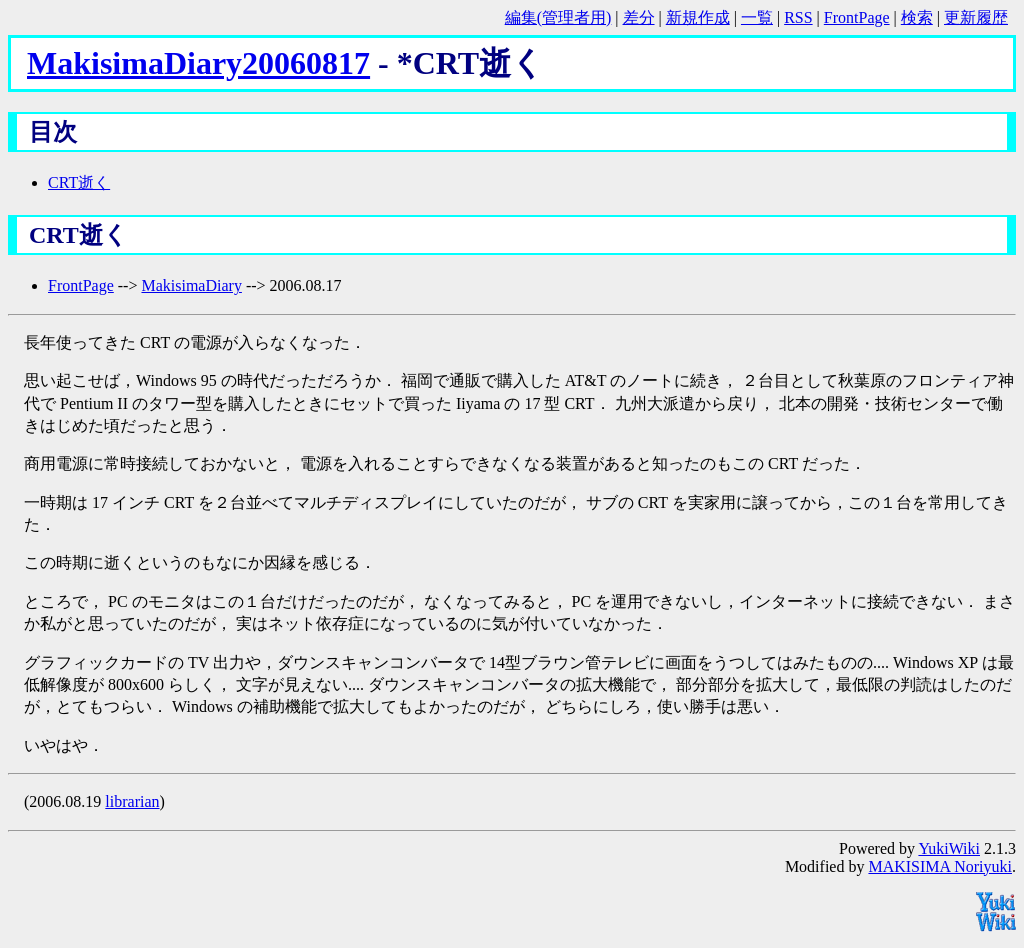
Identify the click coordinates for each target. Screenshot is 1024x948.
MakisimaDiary (191, 285)
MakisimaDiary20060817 (198, 63)
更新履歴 (976, 17)
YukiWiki (949, 848)
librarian (132, 801)
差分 (639, 17)
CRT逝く (79, 182)
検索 (917, 17)
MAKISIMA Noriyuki (940, 866)
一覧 (757, 17)
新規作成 (698, 17)
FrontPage (857, 17)
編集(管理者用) (558, 17)
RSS (798, 17)
